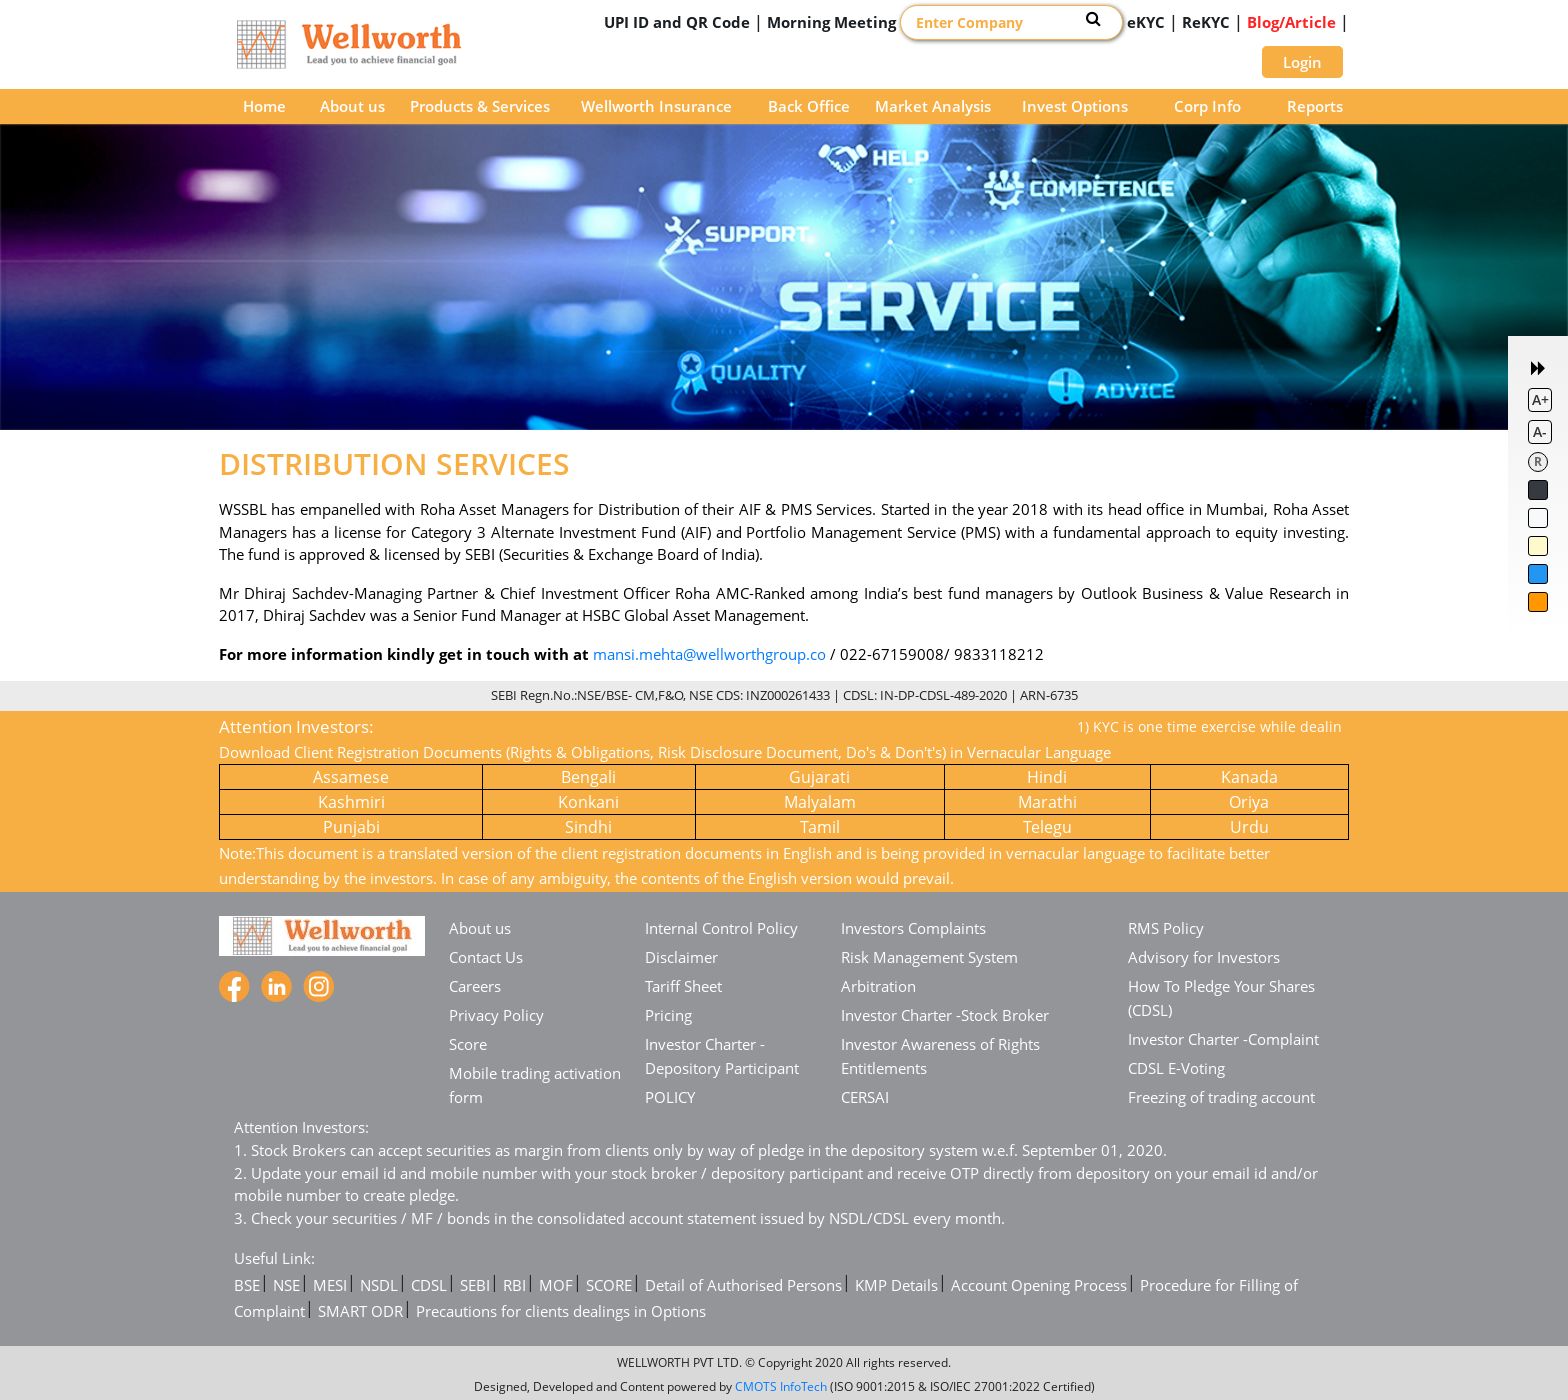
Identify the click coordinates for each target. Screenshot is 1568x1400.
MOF (556, 1285)
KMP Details (896, 1285)
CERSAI (865, 1097)
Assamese (351, 777)
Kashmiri (351, 802)
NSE (286, 1285)
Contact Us (486, 957)
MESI (330, 1285)
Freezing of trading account (1221, 1097)
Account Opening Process (1039, 1285)
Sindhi (588, 827)
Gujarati (819, 777)
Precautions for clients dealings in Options (561, 1310)
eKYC (1146, 22)
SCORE (609, 1285)
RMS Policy (1166, 928)
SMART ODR (360, 1310)
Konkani (588, 802)
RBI (514, 1285)
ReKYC (1206, 22)
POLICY (670, 1097)
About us (352, 106)
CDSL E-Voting (1176, 1068)
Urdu (1249, 827)
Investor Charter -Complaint (1223, 1039)
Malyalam (820, 802)
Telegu (1047, 827)
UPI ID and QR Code (677, 22)
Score (468, 1044)
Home (264, 106)
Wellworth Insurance (656, 106)
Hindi (1047, 777)
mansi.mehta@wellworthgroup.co (709, 654)
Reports (1315, 106)
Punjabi (351, 827)
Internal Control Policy (721, 928)
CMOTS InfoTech (781, 1386)
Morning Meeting (831, 22)
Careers (475, 986)
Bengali (588, 777)
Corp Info (1207, 106)
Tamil (820, 827)
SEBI (475, 1285)
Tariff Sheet (683, 986)
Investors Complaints (913, 928)
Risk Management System (929, 957)
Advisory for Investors (1204, 957)
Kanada (1249, 777)
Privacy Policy (496, 1015)
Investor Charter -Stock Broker (945, 1015)
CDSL (429, 1285)
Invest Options (1075, 106)
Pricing (668, 1015)
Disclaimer (681, 957)
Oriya (1249, 802)
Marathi (1047, 802)
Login (1302, 62)
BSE (247, 1285)
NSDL (379, 1285)
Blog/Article (1291, 22)
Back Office (809, 106)
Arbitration (878, 986)
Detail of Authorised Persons (743, 1285)
